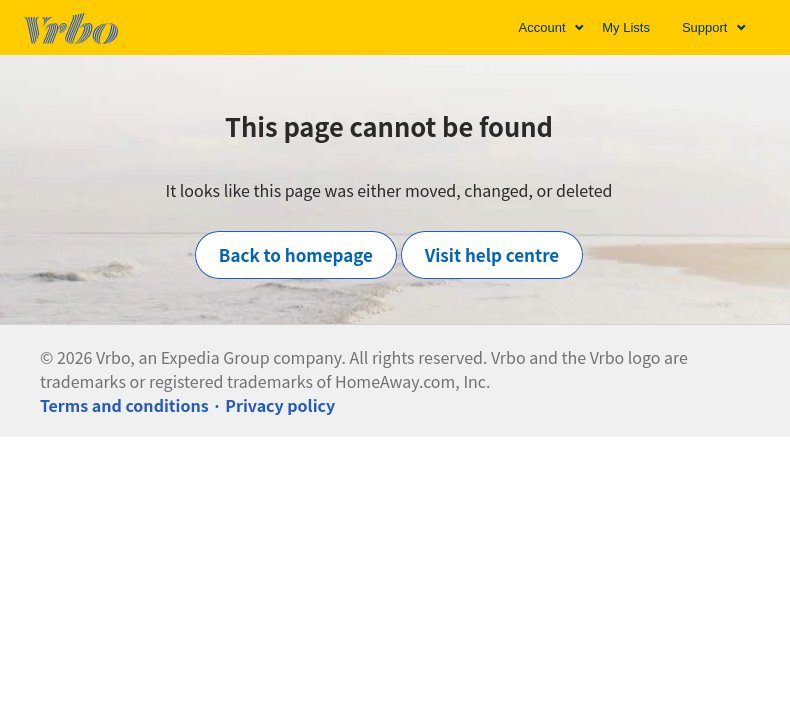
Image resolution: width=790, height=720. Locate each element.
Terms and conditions (124, 405)
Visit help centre (492, 254)
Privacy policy (280, 405)
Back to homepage (296, 254)
